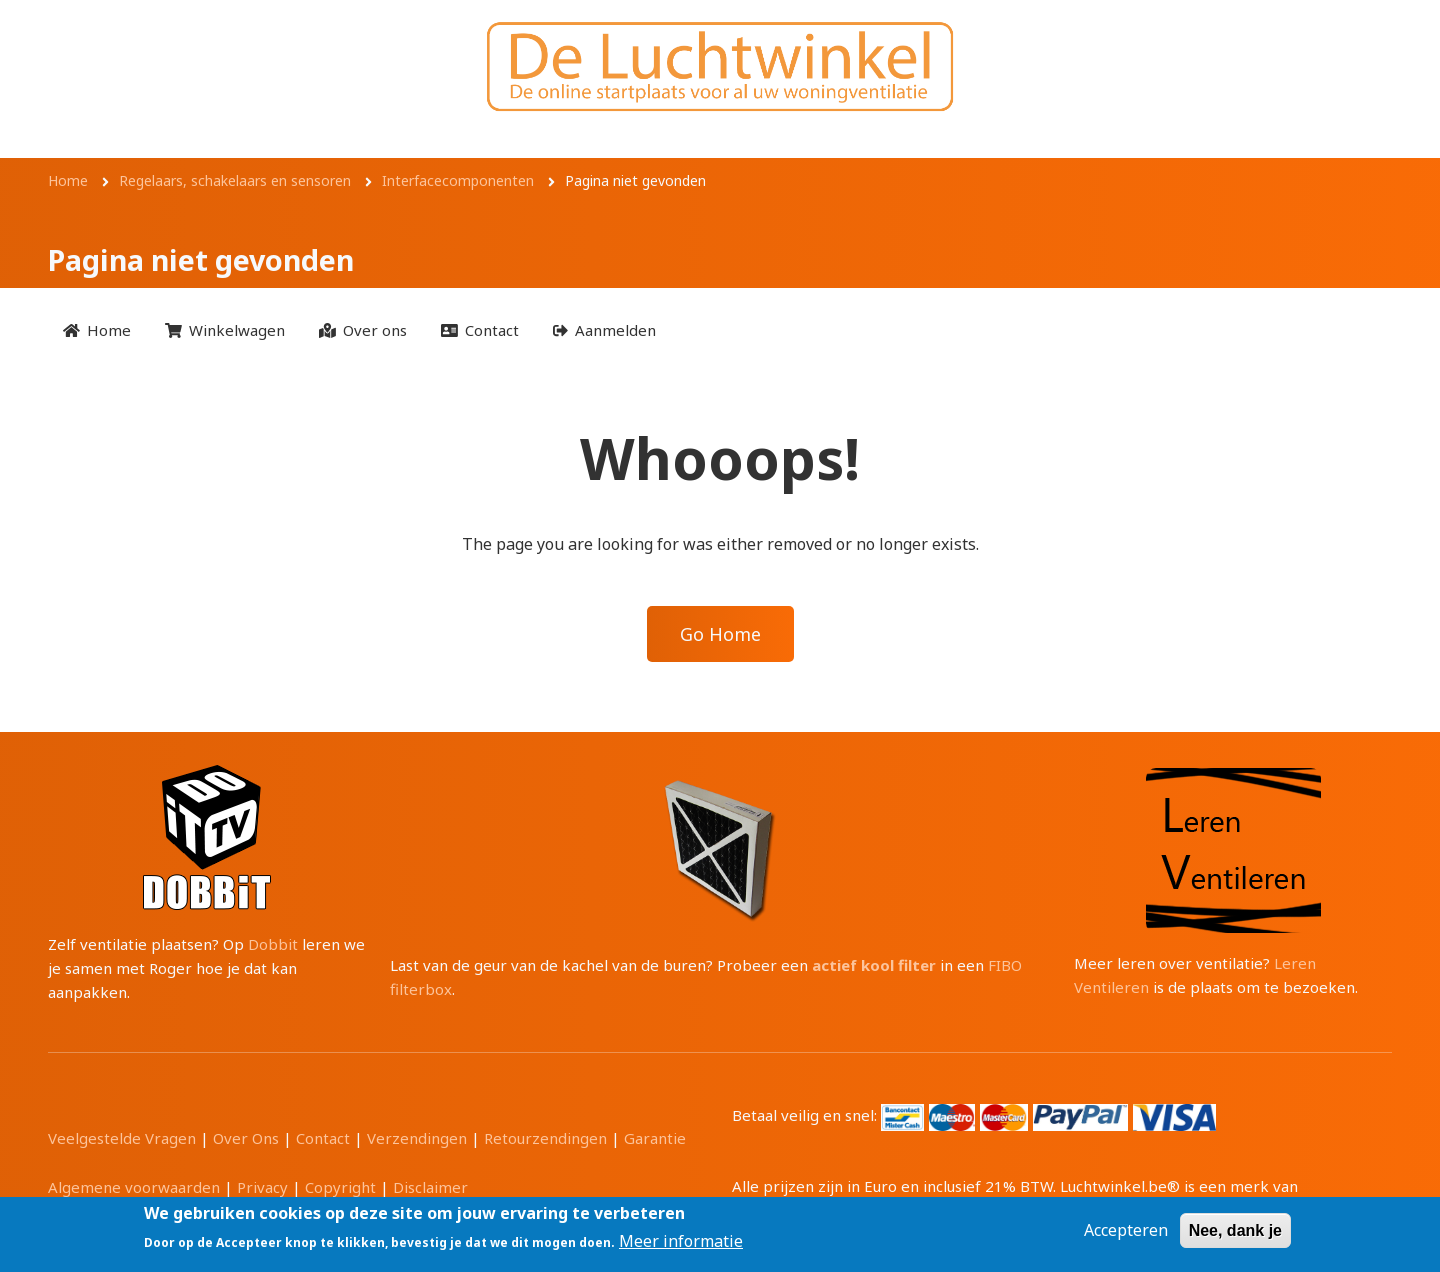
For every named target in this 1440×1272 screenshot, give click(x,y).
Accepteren (1126, 1230)
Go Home (720, 634)
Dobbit (273, 944)
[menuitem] (97, 330)
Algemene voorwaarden (134, 1187)
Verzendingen (417, 1138)
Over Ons (246, 1138)
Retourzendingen (545, 1138)
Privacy (262, 1187)
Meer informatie (681, 1241)
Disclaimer (430, 1187)
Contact (323, 1138)
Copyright (340, 1187)
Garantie (655, 1138)
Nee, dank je (1235, 1230)
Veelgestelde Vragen (122, 1138)
